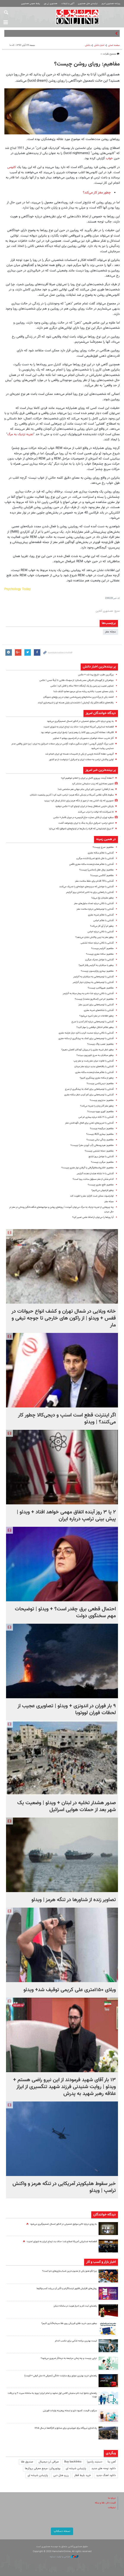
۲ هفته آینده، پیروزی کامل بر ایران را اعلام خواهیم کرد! (87, 778)
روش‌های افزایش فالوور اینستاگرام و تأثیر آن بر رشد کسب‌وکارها (67, 2288)
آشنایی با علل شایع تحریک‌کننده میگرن (95, 858)
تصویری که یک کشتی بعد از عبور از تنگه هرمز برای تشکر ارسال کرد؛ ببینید (79, 801)
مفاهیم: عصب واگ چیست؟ (100, 1044)
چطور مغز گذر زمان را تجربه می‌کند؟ (97, 1106)
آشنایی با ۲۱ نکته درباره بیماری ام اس (96, 1117)
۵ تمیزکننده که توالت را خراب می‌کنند (96, 812)
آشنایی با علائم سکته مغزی (101, 853)
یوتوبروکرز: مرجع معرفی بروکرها (42, 2468)
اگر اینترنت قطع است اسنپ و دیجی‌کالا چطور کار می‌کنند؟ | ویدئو (67, 1418)
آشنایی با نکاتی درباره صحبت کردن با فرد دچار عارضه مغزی (86, 1033)
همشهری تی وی (50, 3)
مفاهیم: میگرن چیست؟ (102, 1162)
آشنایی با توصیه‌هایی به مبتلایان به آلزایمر (93, 977)
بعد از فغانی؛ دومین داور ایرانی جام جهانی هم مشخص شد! (86, 789)
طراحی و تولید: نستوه (64, 2557)
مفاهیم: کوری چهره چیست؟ (100, 1111)
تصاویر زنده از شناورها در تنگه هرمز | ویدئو (73, 1900)
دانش (87, 45)
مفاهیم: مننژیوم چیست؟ (102, 1100)
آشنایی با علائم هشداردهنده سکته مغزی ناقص (91, 864)
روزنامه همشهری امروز (110, 3)
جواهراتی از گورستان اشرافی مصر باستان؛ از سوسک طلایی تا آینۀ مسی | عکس (76, 680)
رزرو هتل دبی (61, 2475)
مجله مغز (110, 632)
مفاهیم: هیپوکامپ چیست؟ (101, 988)
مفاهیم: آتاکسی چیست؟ (102, 875)
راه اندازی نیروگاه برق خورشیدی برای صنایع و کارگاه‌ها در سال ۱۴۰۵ (66, 2428)
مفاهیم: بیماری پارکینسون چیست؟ (97, 971)
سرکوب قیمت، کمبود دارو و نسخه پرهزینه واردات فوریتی (70, 2411)
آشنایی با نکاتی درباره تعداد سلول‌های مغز (94, 903)
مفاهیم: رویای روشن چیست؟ (87, 64)
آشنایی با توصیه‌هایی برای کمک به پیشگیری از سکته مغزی (86, 1038)
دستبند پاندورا (94, 2462)
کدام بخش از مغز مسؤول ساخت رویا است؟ (93, 1179)
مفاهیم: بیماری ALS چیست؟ (100, 1134)
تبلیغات (112, 2507)
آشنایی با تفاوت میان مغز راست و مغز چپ (94, 1061)
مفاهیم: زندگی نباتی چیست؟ (100, 1140)
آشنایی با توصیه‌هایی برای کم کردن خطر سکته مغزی (89, 1095)
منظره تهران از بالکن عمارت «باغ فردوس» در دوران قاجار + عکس (83, 817)
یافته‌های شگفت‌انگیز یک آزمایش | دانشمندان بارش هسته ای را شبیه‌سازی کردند (76, 703)
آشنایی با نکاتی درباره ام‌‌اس (101, 932)
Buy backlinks (73, 2462)
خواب (109, 158)
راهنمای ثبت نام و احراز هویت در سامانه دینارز (75, 2306)
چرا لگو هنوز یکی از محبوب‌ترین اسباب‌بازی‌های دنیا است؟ (69, 2271)
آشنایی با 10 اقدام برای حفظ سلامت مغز (94, 881)
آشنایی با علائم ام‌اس (103, 920)
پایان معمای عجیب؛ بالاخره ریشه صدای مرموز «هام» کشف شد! (83, 691)
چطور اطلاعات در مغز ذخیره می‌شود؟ (96, 1016)
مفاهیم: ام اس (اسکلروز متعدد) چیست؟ (94, 999)
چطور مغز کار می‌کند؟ (97, 192)
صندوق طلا (27, 2462)
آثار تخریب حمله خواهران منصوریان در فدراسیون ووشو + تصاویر (83, 738)
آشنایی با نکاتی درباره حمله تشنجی (97, 943)
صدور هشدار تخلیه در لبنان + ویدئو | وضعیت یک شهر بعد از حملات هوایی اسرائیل (66, 1806)
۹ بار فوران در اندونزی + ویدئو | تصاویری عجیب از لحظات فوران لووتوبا (66, 1709)
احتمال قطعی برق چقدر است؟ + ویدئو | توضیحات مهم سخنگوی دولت (65, 1612)
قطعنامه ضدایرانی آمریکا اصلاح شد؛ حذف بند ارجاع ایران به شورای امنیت (79, 727)
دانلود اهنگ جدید (106, 2475)
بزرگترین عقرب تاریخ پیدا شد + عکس (96, 675)
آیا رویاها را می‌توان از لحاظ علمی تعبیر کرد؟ (93, 1217)
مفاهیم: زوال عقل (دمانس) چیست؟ (96, 870)
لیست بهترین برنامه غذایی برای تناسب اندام (76, 2341)
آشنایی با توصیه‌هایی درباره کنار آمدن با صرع (93, 1022)
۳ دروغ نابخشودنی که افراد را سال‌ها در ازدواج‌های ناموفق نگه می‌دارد (81, 829)
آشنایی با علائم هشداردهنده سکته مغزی (94, 1072)
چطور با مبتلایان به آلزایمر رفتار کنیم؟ (96, 965)
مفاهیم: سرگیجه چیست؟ (102, 1128)
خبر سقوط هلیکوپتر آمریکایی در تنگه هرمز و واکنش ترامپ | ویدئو (64, 2187)
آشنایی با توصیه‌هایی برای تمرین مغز (96, 1005)
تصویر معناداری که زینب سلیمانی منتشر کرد (93, 784)
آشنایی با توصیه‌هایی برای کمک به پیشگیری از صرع (89, 1089)
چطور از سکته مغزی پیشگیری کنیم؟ (97, 1078)
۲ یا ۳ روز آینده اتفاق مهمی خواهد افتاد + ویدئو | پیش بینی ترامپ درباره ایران (66, 1515)
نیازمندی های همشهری (88, 3)
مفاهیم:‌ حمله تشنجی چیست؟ (99, 1151)
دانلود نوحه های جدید (103, 2468)
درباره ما (112, 2498)
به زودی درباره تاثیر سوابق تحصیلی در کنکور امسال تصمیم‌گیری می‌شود (80, 721)
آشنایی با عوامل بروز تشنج (101, 1156)
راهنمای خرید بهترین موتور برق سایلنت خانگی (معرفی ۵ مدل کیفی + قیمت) (60, 2376)
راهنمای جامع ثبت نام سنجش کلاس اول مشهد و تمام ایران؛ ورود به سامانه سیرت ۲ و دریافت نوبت (52, 2395)
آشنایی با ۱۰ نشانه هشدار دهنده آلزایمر (95, 1173)
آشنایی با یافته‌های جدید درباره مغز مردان (94, 1066)
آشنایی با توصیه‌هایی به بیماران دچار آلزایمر (93, 982)
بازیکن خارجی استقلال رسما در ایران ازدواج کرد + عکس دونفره (85, 806)
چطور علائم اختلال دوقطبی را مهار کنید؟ (95, 1027)
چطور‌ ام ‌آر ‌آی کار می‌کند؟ (102, 926)
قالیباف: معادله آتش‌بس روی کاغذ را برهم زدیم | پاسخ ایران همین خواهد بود (77, 732)
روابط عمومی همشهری (30, 3)
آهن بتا (112, 2462)
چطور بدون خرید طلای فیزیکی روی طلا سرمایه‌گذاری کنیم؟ (69, 2323)
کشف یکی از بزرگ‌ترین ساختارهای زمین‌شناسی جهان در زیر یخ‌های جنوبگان (78, 697)
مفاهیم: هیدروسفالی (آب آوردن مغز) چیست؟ (92, 1145)
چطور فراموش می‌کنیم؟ (102, 1190)
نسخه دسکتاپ (62, 2531)
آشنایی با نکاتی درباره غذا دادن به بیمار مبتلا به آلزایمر (88, 993)
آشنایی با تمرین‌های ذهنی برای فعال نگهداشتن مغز (89, 1123)
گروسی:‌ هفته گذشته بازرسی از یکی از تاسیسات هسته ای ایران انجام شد (79, 754)
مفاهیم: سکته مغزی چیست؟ (100, 954)
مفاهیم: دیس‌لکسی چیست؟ (100, 1083)
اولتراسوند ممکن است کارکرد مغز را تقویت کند (92, 1196)
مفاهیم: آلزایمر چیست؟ (102, 948)
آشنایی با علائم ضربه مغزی (101, 915)
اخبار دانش (99, 45)
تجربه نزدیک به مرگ (20, 434)
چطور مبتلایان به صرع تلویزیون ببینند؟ (95, 1055)
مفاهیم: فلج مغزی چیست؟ (101, 1185)
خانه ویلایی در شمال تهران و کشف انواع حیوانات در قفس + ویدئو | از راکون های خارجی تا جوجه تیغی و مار (63, 1318)
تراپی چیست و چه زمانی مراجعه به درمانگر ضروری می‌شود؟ (69, 2358)
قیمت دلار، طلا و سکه (105, 2503)
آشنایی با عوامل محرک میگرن (99, 960)
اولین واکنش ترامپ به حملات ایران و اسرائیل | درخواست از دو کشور (81, 759)
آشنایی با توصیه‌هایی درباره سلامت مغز (95, 909)
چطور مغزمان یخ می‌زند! (102, 898)
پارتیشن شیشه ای (76, 2468)
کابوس (11, 167)
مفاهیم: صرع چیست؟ (103, 847)
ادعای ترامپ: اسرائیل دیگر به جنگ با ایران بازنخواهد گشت (86, 823)
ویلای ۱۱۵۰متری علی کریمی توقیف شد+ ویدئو (70, 1990)
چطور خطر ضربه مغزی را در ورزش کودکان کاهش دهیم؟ (87, 1050)
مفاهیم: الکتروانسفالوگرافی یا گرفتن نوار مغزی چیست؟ (87, 1168)
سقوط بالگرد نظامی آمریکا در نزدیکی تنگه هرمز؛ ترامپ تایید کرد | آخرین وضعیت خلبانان (72, 795)
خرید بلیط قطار (82, 2475)
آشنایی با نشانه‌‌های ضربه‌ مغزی (99, 1010)
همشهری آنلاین (77, 16)
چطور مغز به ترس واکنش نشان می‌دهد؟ (94, 937)
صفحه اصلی (114, 45)
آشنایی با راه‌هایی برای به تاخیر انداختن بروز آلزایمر (90, 892)
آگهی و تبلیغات (67, 3)
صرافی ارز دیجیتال (49, 2462)
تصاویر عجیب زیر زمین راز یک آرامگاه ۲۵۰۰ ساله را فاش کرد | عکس (82, 686)
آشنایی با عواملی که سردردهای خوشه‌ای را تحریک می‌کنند (86, 887)
